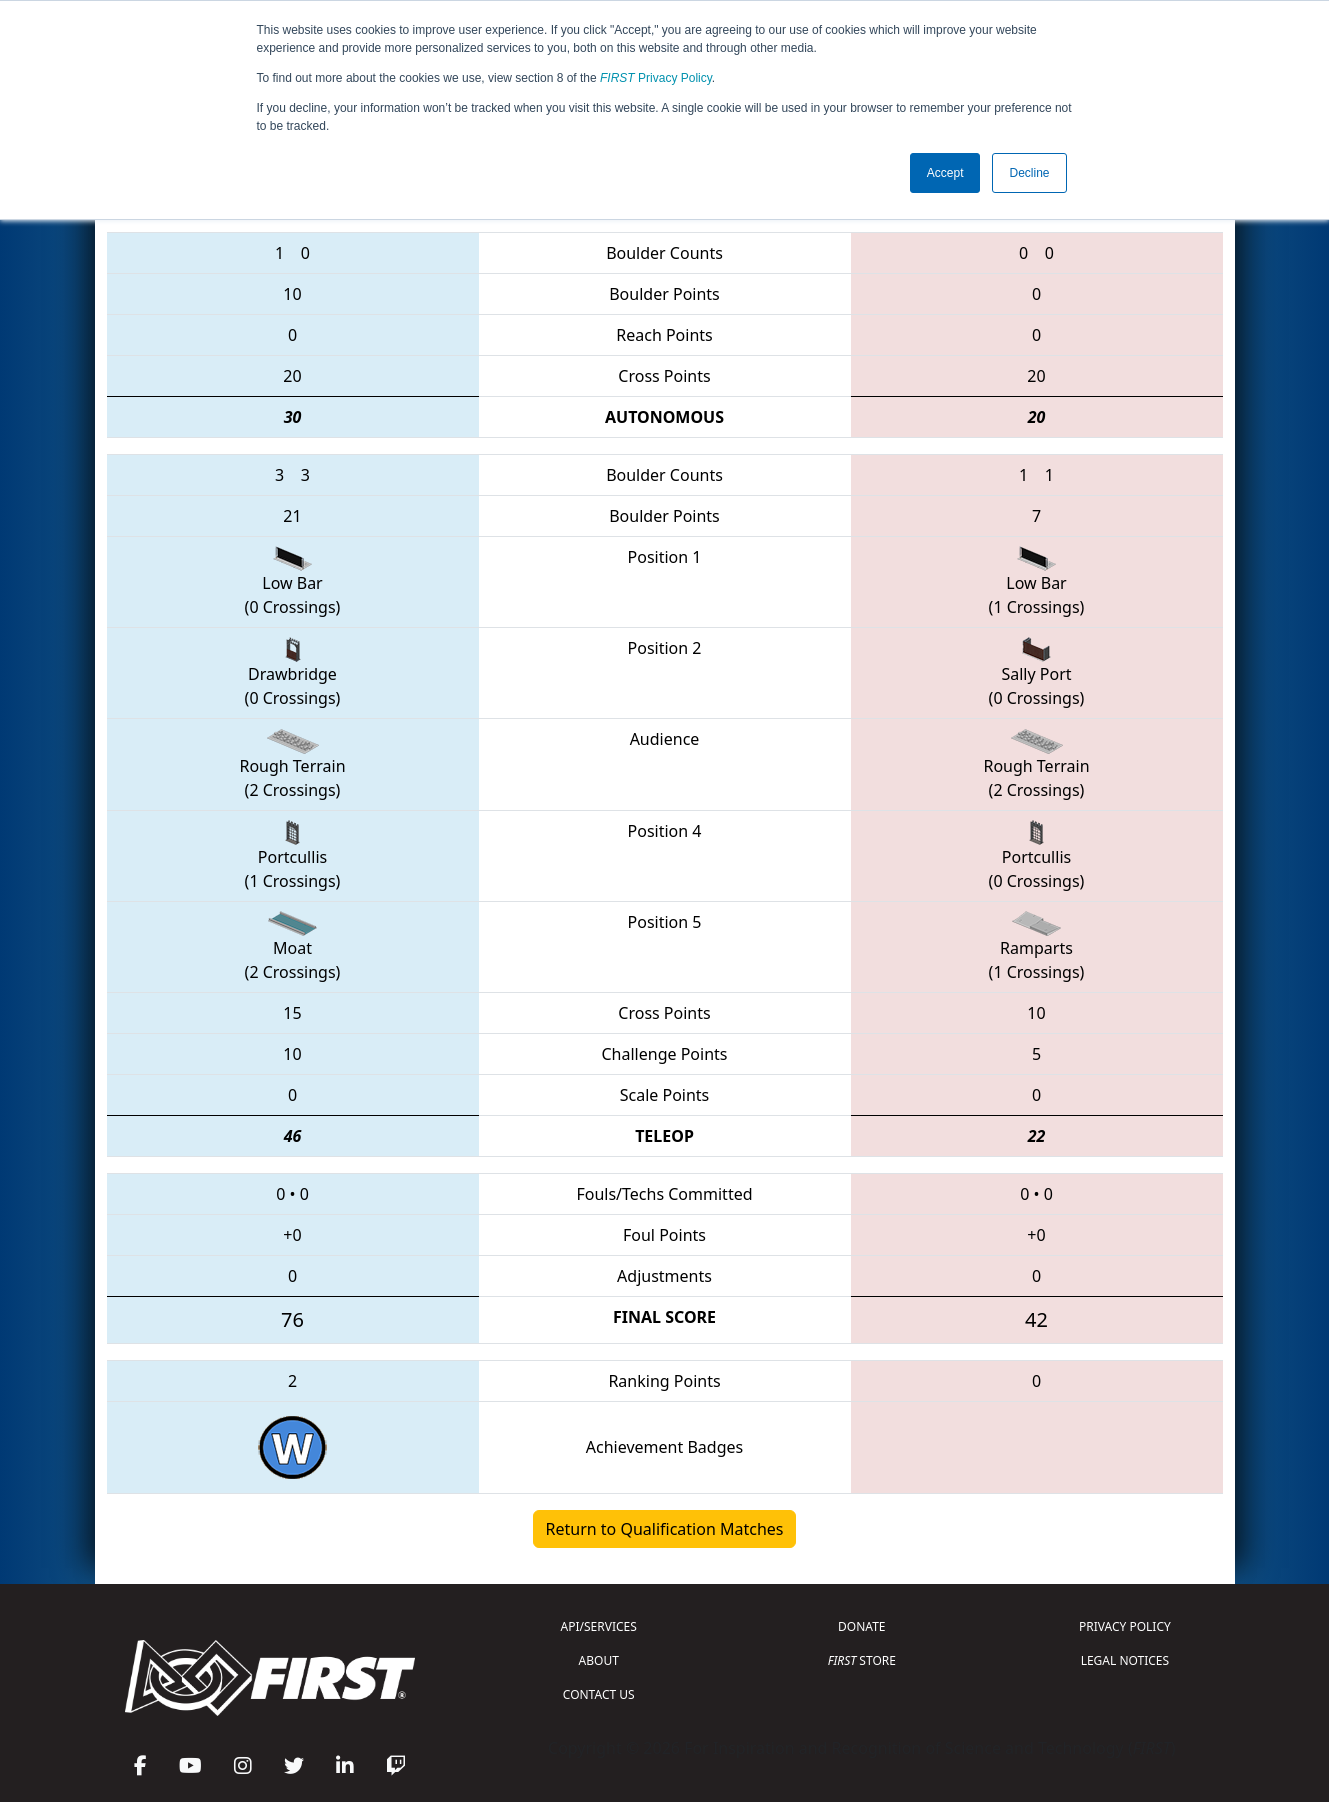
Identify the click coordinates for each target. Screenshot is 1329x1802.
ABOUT (599, 1660)
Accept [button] (945, 173)
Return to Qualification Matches (665, 1529)
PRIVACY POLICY (1125, 1626)
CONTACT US (599, 1694)
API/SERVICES (599, 1626)
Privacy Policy (656, 78)
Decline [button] (1029, 173)
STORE (862, 1660)
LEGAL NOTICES (1125, 1660)
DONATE (861, 1626)
